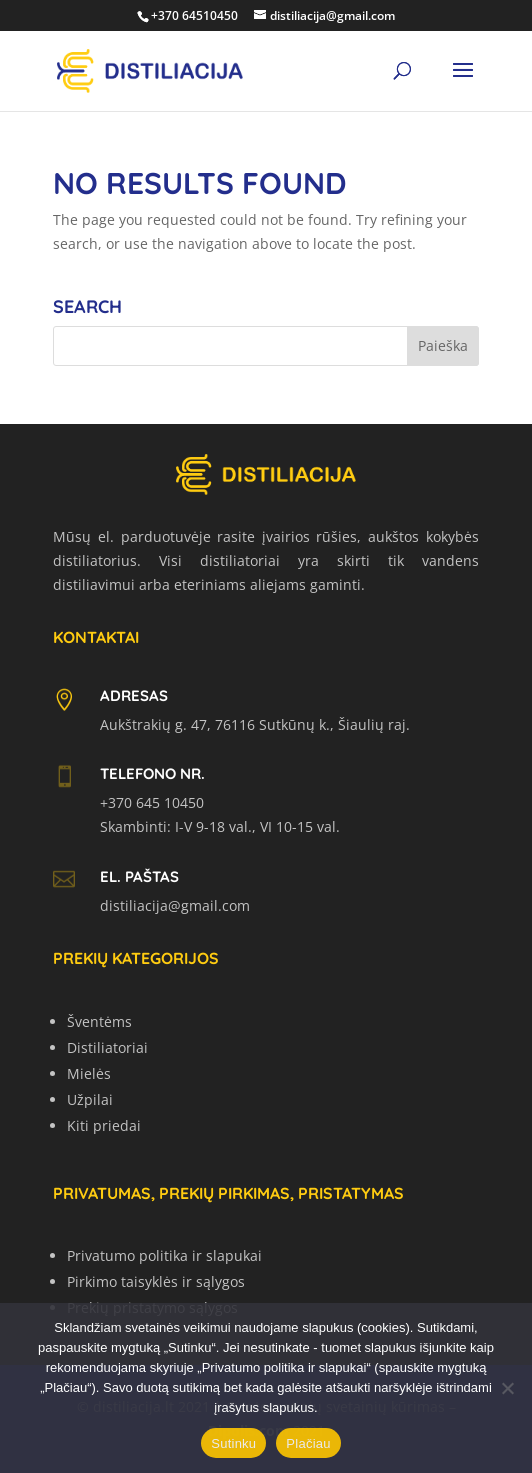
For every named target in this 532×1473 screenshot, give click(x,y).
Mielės (89, 1073)
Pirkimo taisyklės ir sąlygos (156, 1281)
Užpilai (90, 1099)
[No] (507, 1388)
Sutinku (233, 1443)
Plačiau (308, 1443)
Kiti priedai (104, 1125)
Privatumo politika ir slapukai (164, 1255)
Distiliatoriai (107, 1047)
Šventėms (99, 1021)
